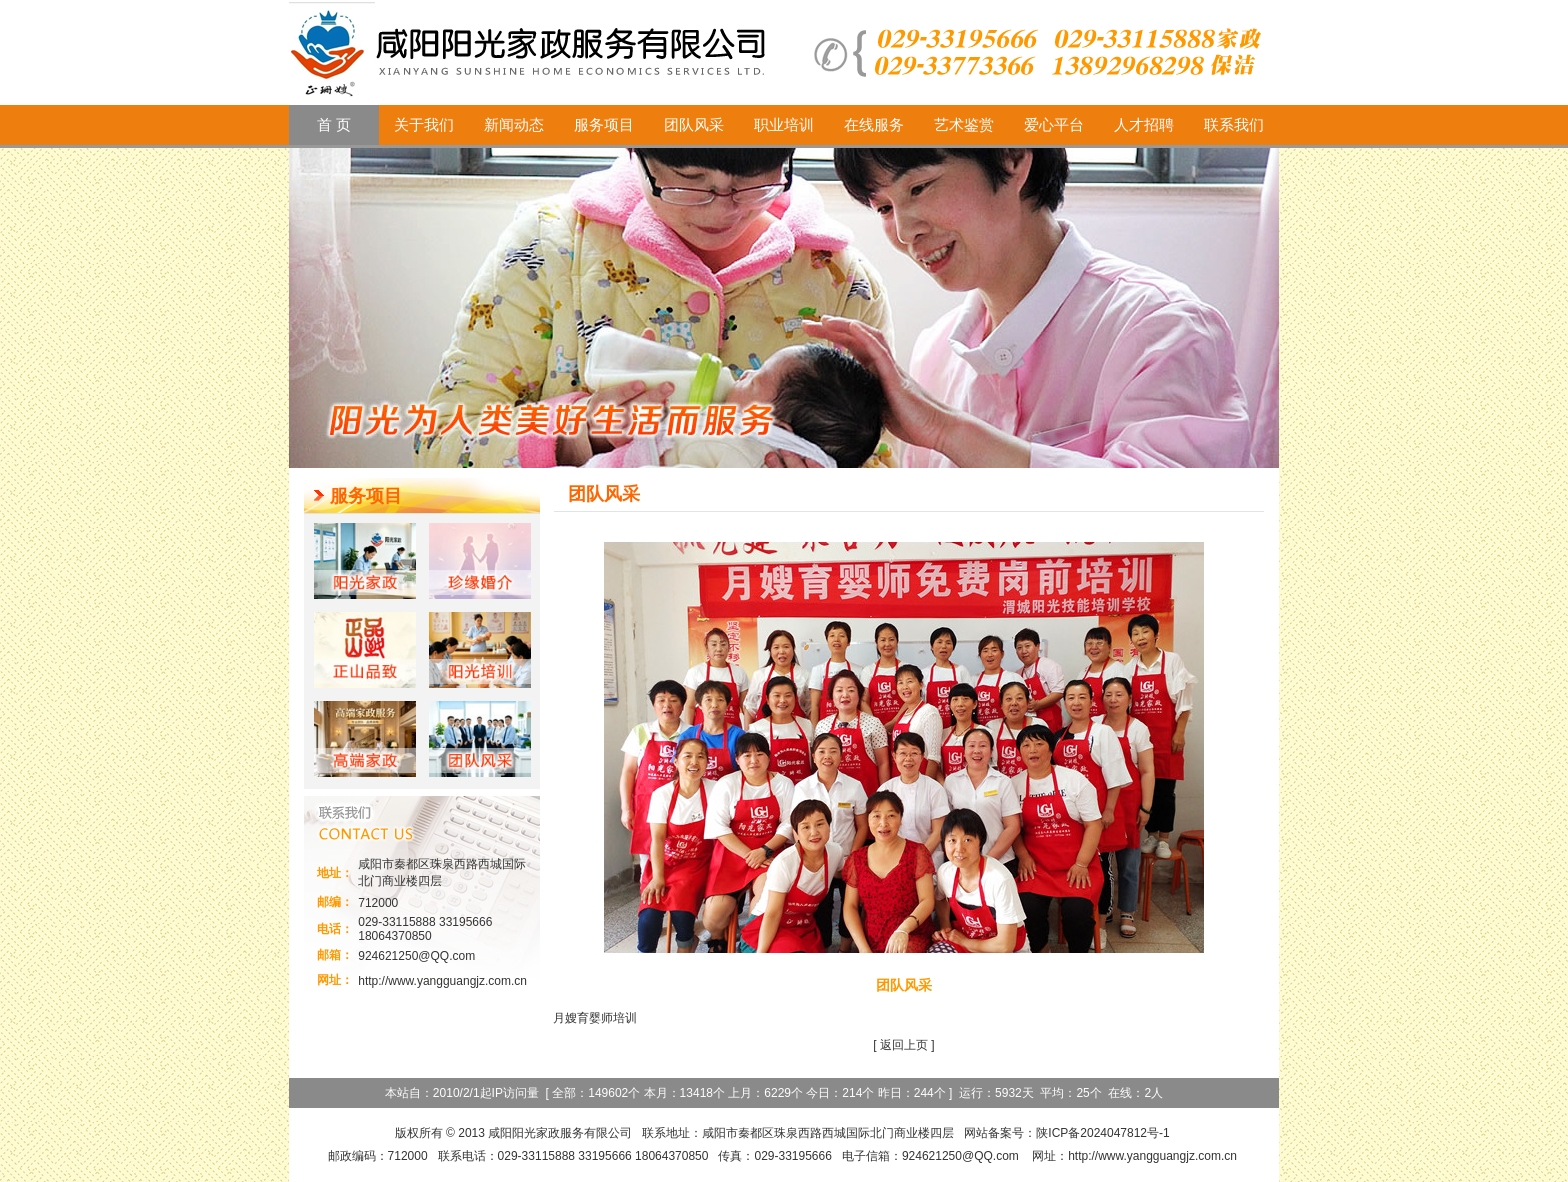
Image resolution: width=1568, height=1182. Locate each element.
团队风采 (904, 985)
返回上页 (904, 1045)
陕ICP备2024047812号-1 (1102, 1133)
